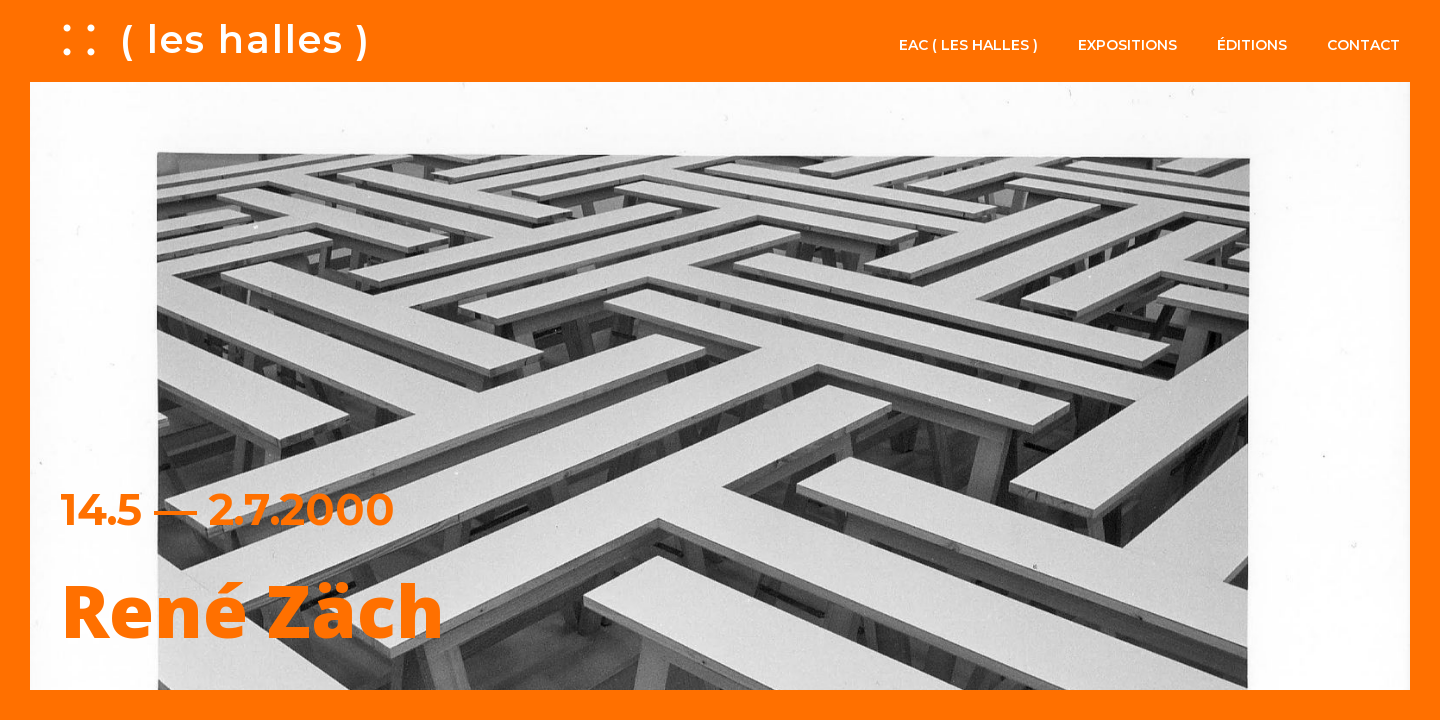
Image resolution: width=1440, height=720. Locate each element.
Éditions (1252, 45)
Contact (1363, 45)
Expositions (1127, 45)
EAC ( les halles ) (968, 45)
